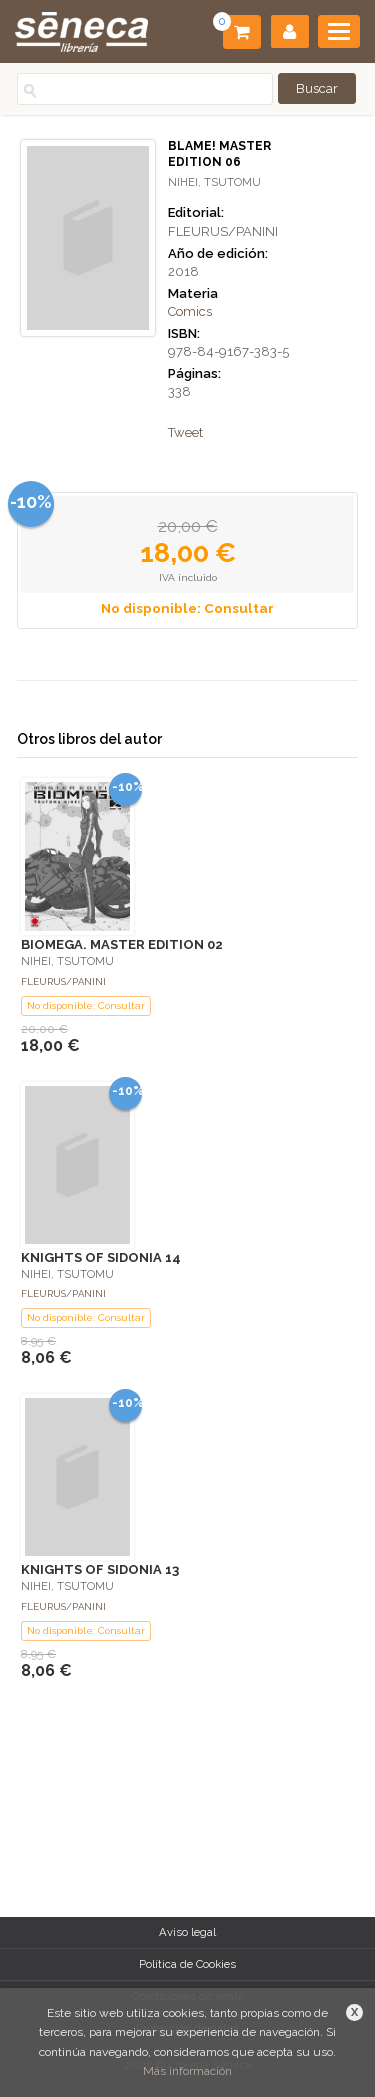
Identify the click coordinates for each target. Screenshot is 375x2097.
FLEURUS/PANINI (223, 231)
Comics (190, 311)
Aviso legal (187, 1932)
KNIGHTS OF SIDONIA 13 (100, 1569)
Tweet (185, 432)
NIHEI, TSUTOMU (214, 182)
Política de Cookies (187, 1964)
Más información (187, 2071)
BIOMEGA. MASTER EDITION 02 (122, 944)
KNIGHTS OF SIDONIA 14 (101, 1257)
